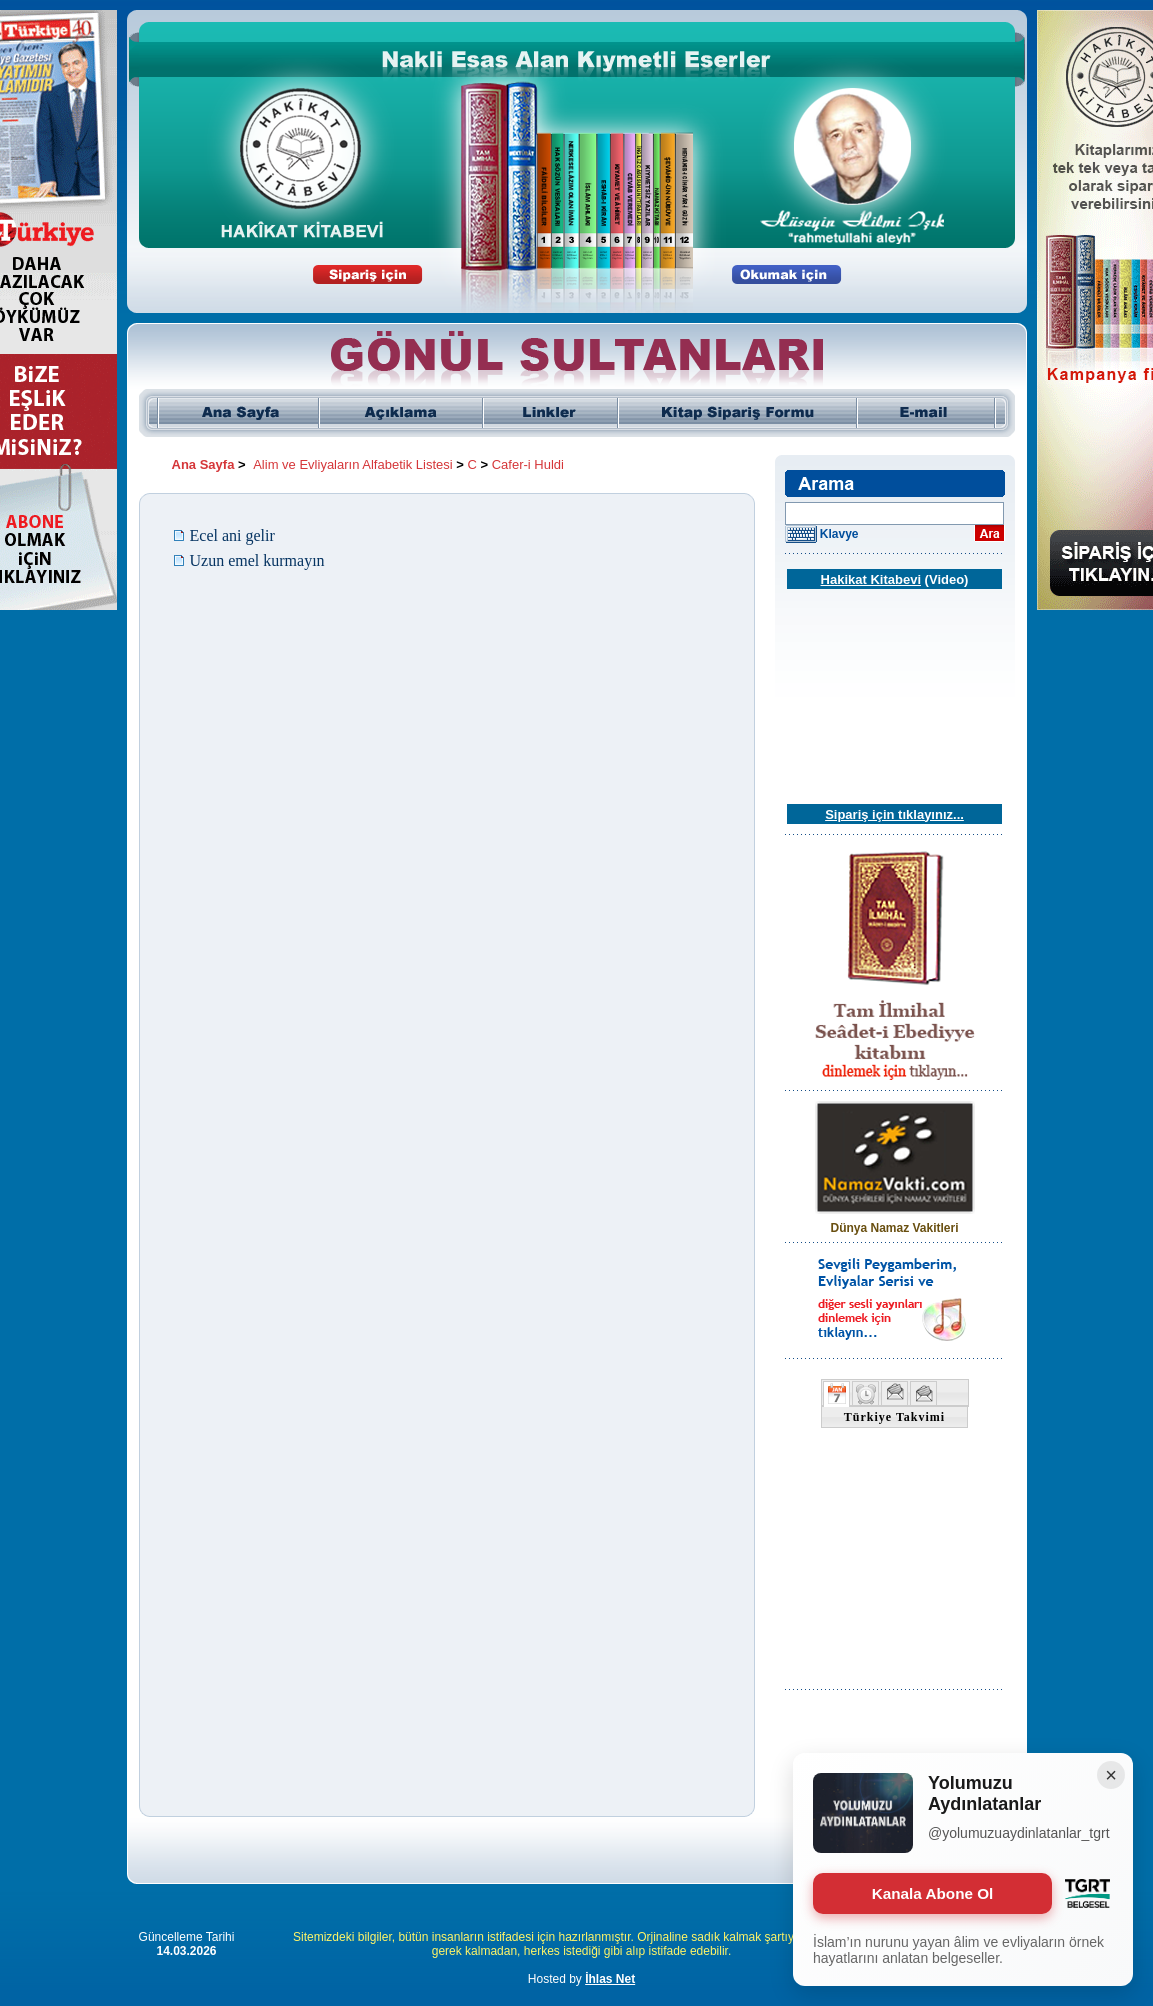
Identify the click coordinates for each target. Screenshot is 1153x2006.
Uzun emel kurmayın (257, 560)
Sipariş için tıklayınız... (894, 814)
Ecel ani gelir (232, 535)
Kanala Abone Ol (932, 1893)
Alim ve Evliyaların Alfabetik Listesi (352, 464)
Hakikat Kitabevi (871, 579)
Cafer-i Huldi (528, 464)
